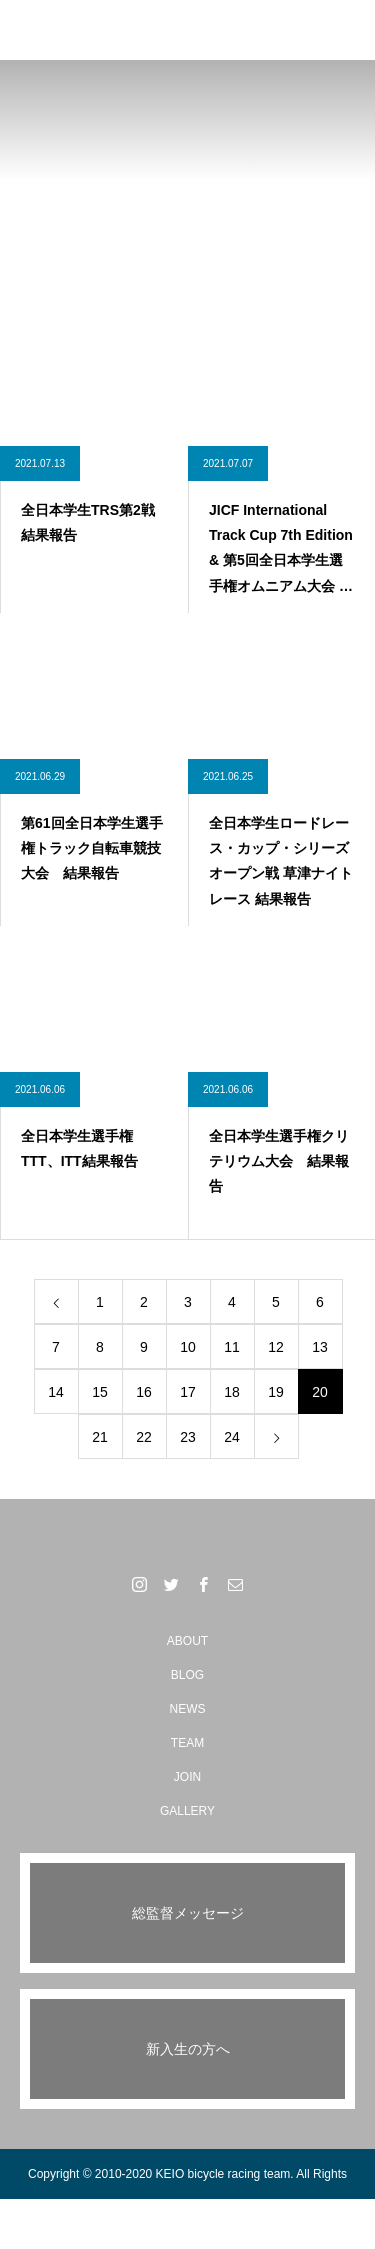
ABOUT (187, 1641)
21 (100, 1437)
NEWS (188, 1709)
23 (188, 1437)
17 (188, 1392)
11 (232, 1347)
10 (188, 1347)
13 (320, 1347)
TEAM (187, 1743)
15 (100, 1392)
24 (232, 1437)
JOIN (187, 1777)
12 (276, 1347)
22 (144, 1437)
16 (144, 1392)
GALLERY (187, 1811)
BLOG (187, 1675)
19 (276, 1392)
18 (232, 1392)
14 (56, 1392)
